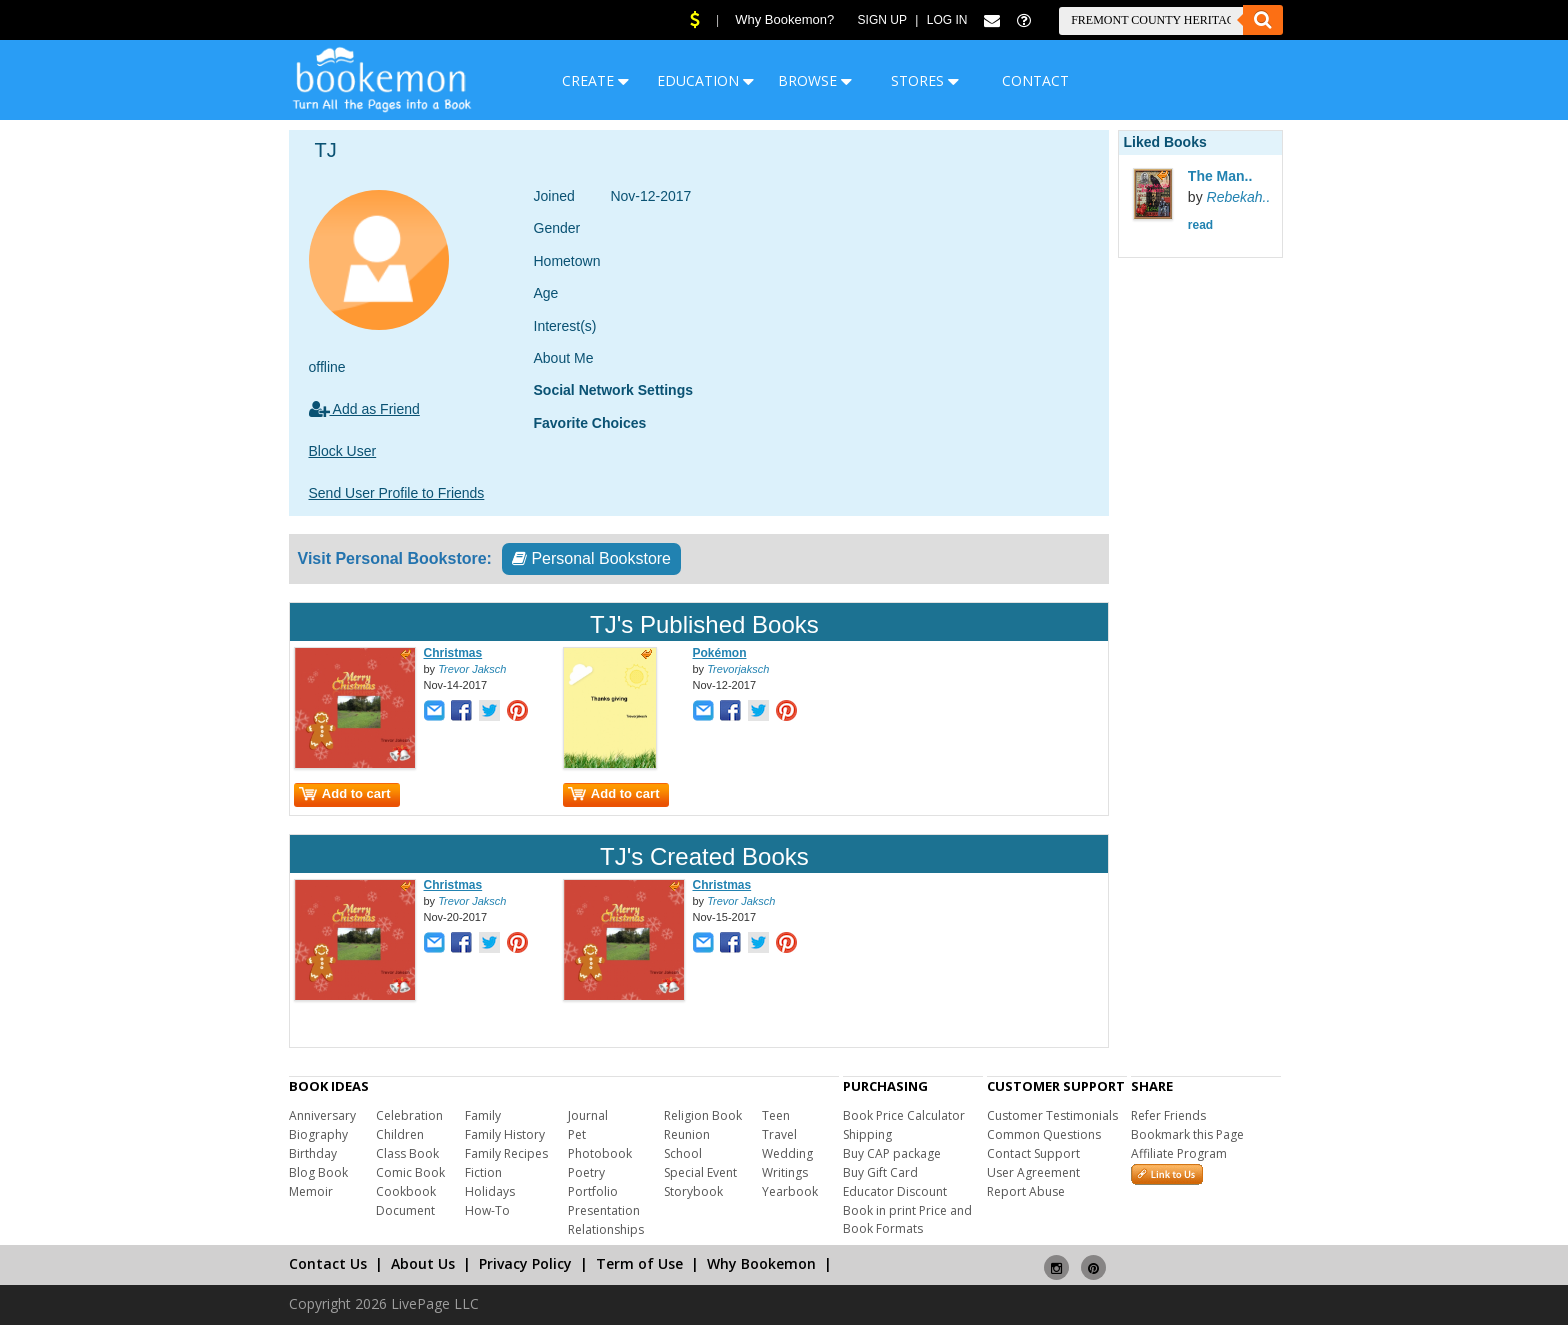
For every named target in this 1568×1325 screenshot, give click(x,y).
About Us (423, 1263)
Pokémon (720, 653)
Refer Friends (1168, 1115)
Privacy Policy (525, 1263)
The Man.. (1220, 176)
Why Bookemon (761, 1263)
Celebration (409, 1115)
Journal (588, 1115)
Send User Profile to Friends (397, 493)
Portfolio (593, 1191)
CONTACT (1035, 80)
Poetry (586, 1172)
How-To (487, 1210)
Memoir (311, 1191)
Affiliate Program (1179, 1153)
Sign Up (882, 20)
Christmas (453, 653)
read (1200, 225)
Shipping (867, 1134)
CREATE (595, 80)
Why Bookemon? (784, 19)
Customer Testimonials (1052, 1115)
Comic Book (410, 1172)
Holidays (490, 1191)
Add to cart (345, 793)
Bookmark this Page (1187, 1134)
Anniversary (322, 1115)
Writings (785, 1172)
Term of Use (639, 1263)
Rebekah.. (1239, 197)
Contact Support (1033, 1153)
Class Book (407, 1153)
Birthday (313, 1153)
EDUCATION (705, 80)
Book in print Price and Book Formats (907, 1219)
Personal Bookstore (591, 558)
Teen (776, 1115)
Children (400, 1134)
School (683, 1153)
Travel (779, 1134)
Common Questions (1044, 1134)
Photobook (600, 1153)
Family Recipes (506, 1153)
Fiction (483, 1172)
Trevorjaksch (738, 669)
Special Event (700, 1172)
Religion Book (703, 1115)
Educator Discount (895, 1191)
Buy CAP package (892, 1153)
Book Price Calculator (904, 1115)
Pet (577, 1134)
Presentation (604, 1210)
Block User (343, 451)
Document (405, 1210)
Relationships (606, 1229)
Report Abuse (1026, 1191)
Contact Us (328, 1263)
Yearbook (790, 1191)
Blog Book (318, 1172)
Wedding (787, 1153)
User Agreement (1033, 1172)
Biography (318, 1134)
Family (483, 1115)
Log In (947, 20)
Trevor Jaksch (472, 669)
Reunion (687, 1134)
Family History (505, 1134)
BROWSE (815, 80)
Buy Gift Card (880, 1172)
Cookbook (406, 1191)
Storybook (693, 1191)
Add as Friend (364, 409)
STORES (925, 80)
